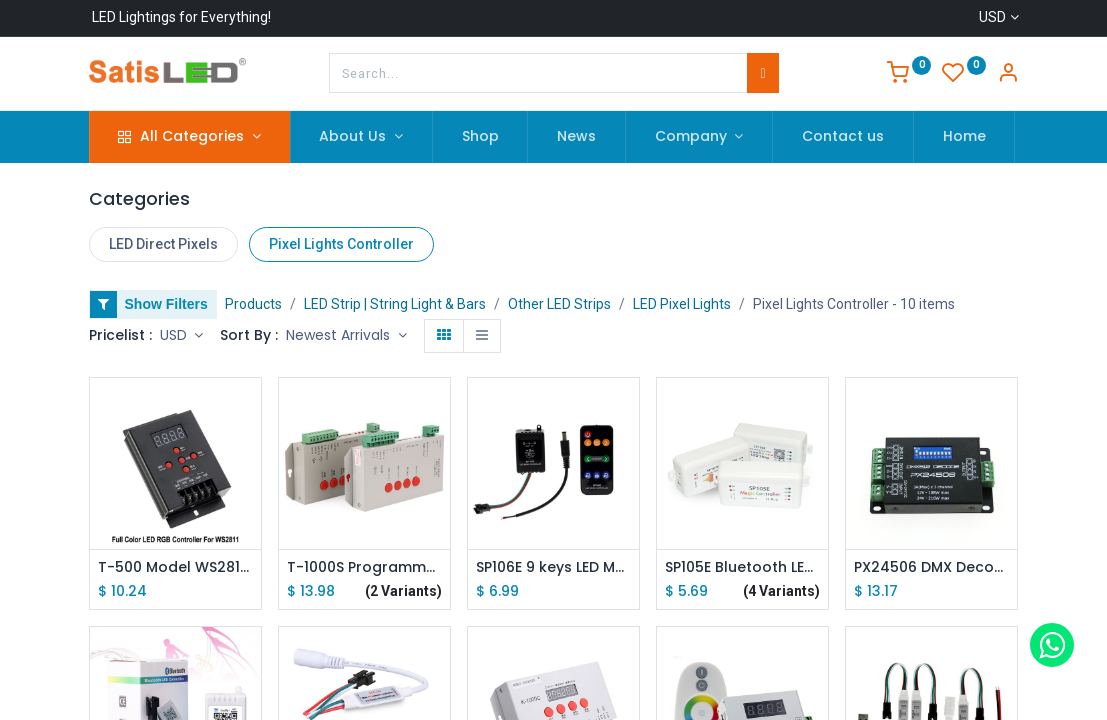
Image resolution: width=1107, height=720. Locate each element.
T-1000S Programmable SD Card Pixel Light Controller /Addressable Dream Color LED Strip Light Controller (364, 567)
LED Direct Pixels (163, 244)
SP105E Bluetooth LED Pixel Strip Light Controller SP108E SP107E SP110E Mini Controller (742, 567)
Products (253, 304)
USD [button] (175, 335)
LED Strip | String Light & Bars (395, 304)
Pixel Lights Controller (341, 244)
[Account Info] (1008, 75)
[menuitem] (480, 137)
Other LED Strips (559, 304)
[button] (346, 336)
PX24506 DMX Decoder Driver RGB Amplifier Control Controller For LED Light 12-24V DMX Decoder (931, 567)
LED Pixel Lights (682, 304)
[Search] (762, 73)
